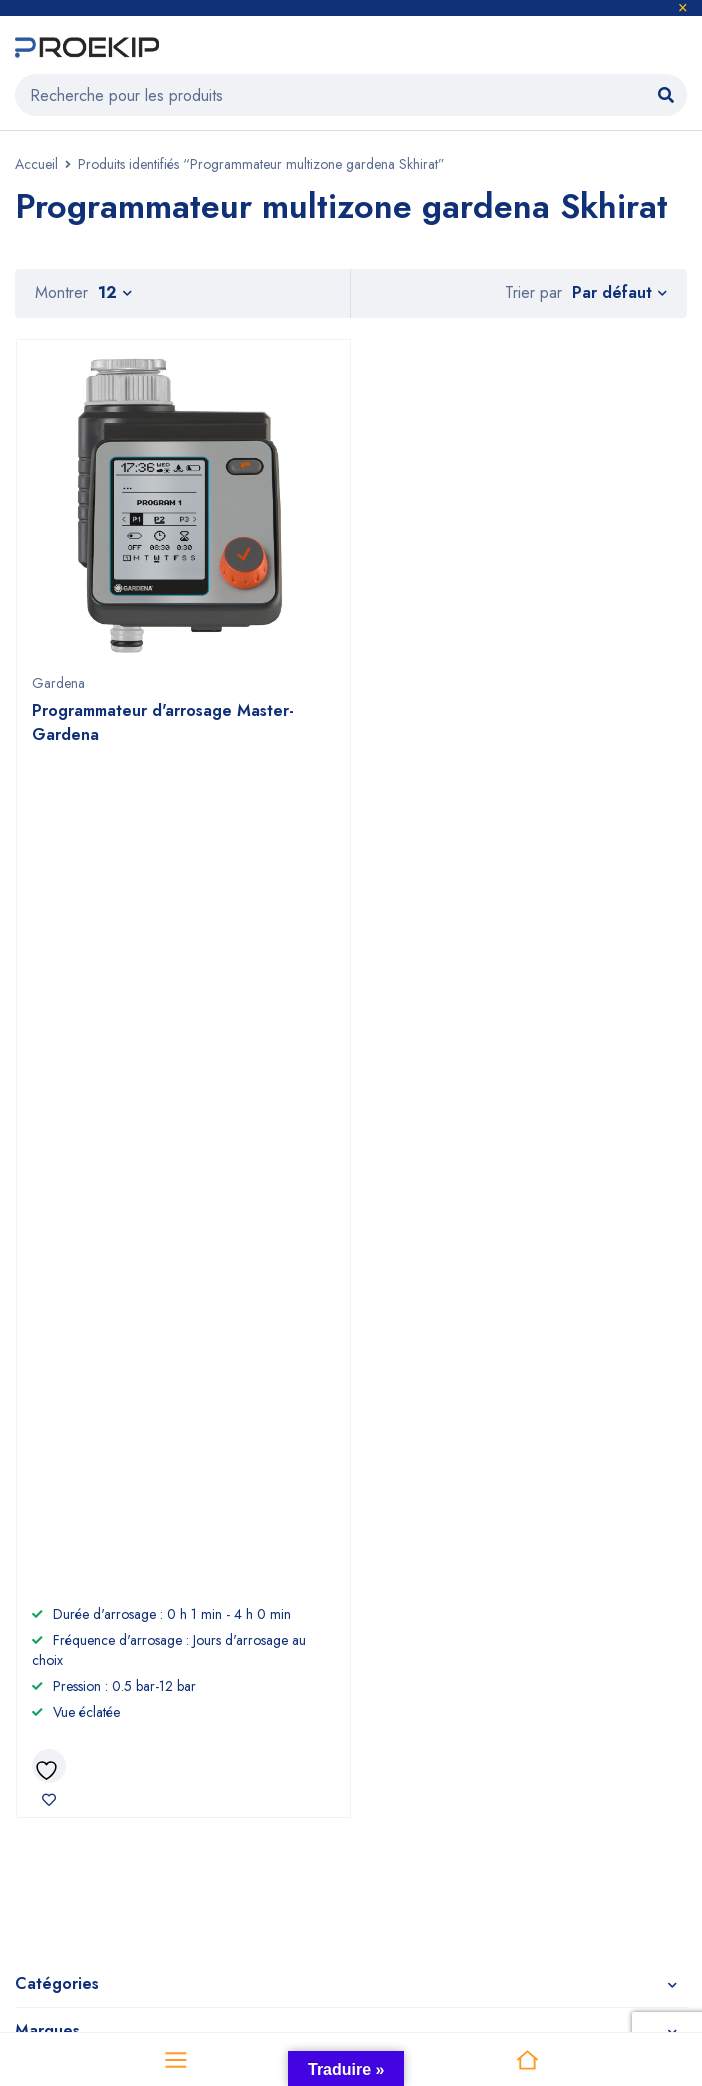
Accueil (36, 164)
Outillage (47, 1660)
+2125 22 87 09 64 (420, 1431)
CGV (259, 1724)
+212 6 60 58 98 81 (420, 1395)
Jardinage (49, 1692)
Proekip (343, 1878)
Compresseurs (66, 1756)
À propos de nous (304, 1660)
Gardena (58, 683)
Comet (492, 1724)
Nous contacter (297, 1756)
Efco (485, 1692)
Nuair (488, 1756)
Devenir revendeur (308, 1692)
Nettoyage (53, 1724)
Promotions (52, 1788)
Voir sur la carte (59, 1461)
